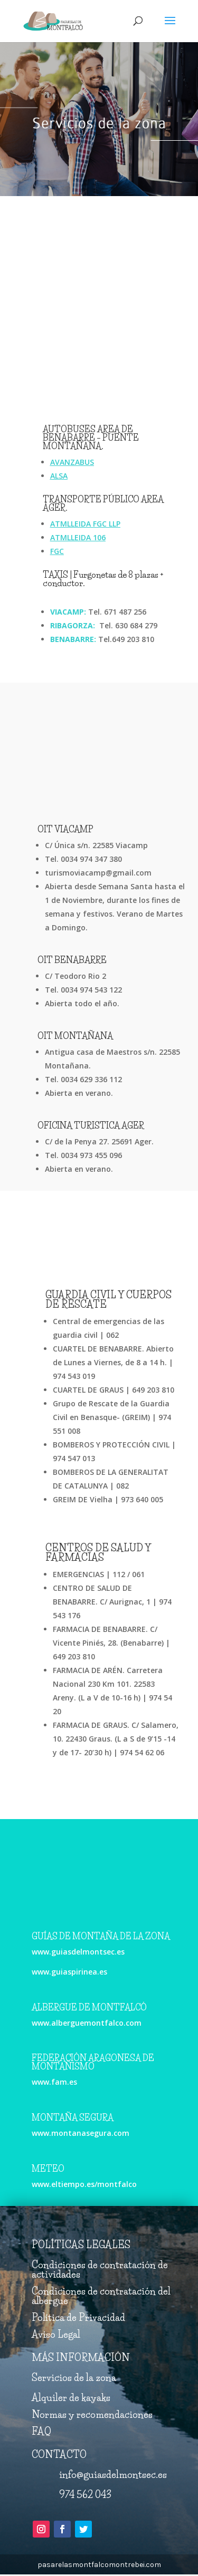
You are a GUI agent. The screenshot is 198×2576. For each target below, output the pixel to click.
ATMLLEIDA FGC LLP (85, 524)
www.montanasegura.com (80, 2133)
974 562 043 (85, 2495)
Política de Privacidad (78, 2318)
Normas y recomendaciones (92, 2415)
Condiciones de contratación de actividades (100, 2269)
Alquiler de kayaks (71, 2398)
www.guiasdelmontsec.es (78, 1952)
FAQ (41, 2431)
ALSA (59, 476)
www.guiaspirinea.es (69, 1972)
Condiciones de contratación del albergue (101, 2296)
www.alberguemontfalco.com (87, 2023)
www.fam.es (54, 2082)
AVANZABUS (72, 462)
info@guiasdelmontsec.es (113, 2475)
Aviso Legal (56, 2334)
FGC (57, 551)
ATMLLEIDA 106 (78, 537)
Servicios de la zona (74, 2378)
